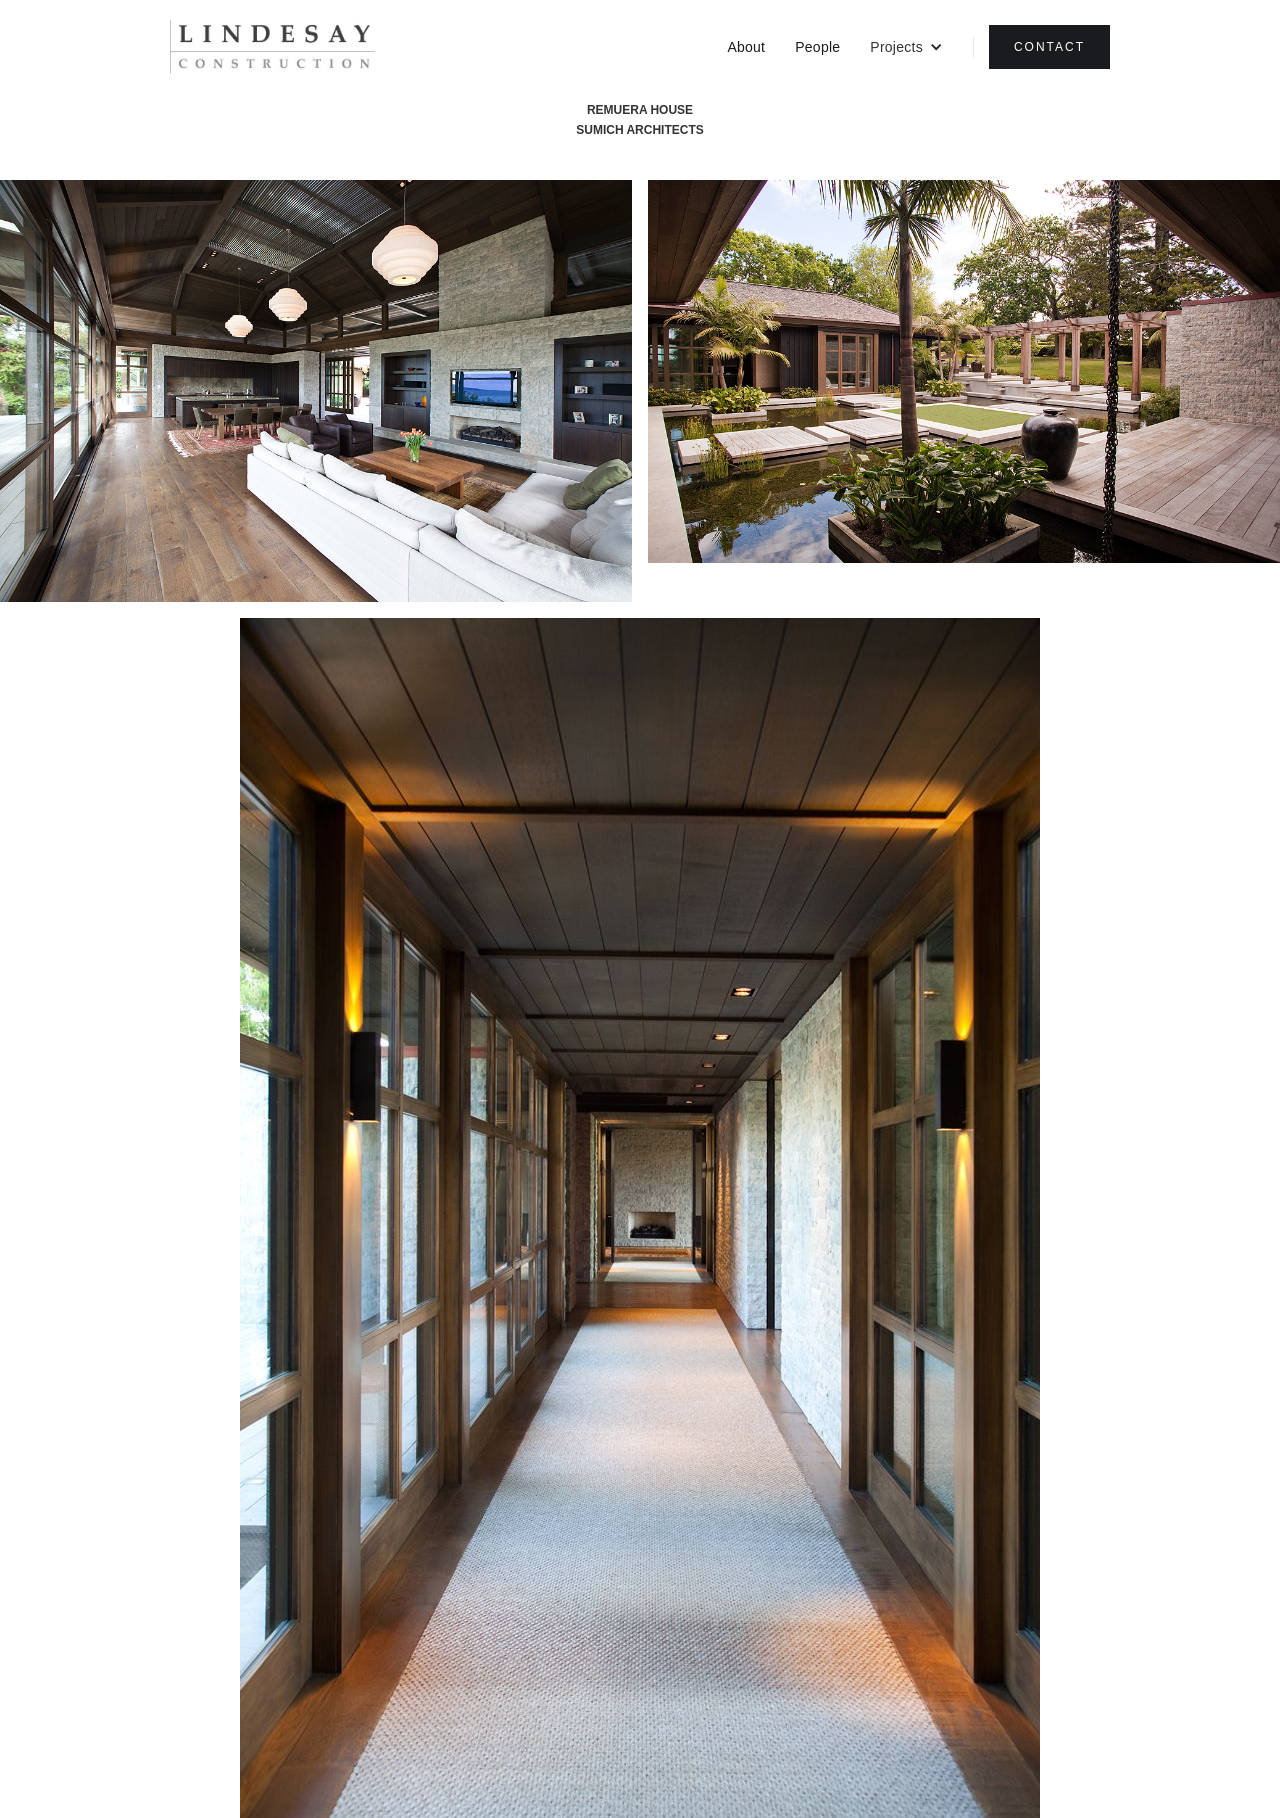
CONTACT (1049, 47)
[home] (272, 47)
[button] (906, 47)
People (817, 47)
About (746, 47)
